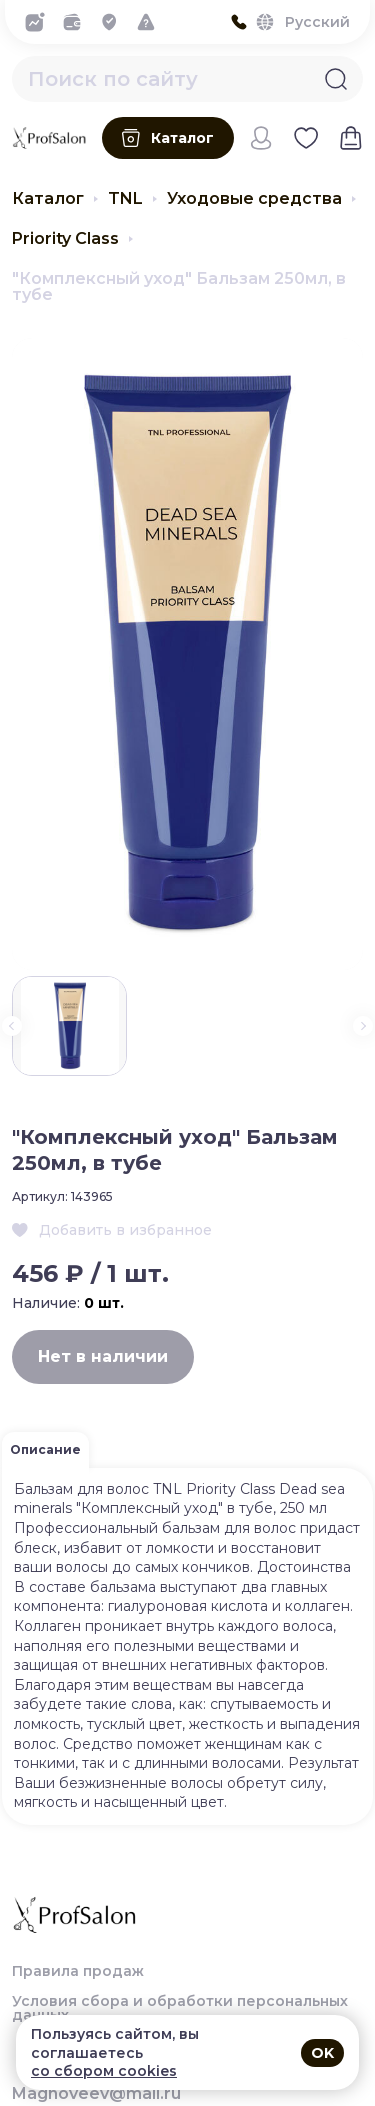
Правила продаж (78, 1971)
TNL (125, 199)
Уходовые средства (254, 199)
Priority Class (65, 239)
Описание (45, 1449)
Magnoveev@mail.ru (96, 2094)
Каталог (48, 199)
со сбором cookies (104, 2071)
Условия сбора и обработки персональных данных (180, 2008)
